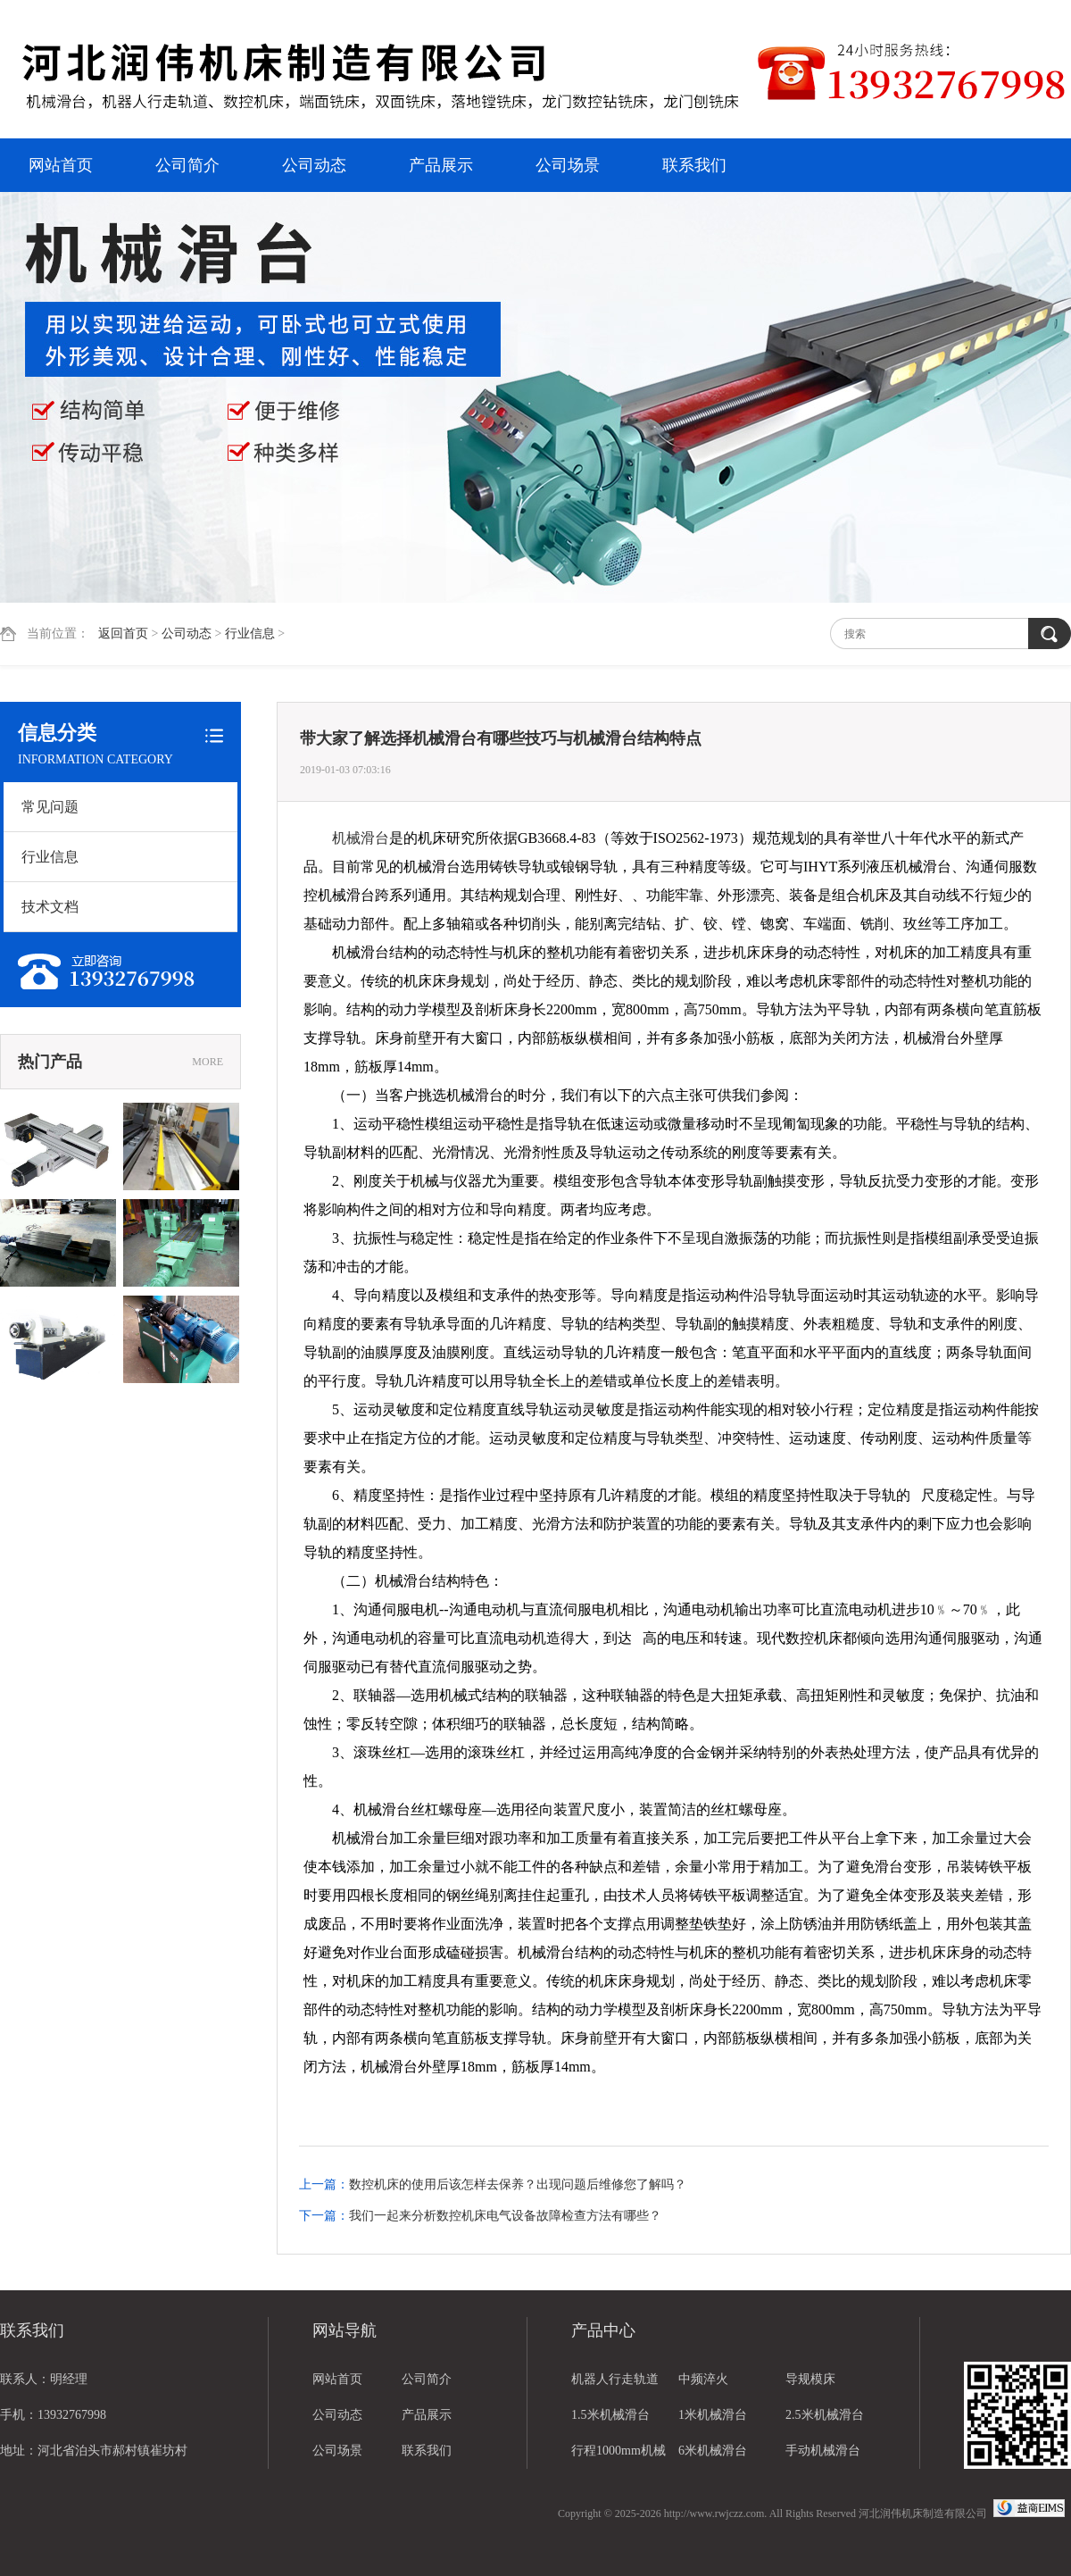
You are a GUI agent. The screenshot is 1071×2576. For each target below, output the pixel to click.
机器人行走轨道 (615, 2379)
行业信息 (250, 633)
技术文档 (50, 906)
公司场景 (568, 165)
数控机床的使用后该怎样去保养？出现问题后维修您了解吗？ (517, 2184)
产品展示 (441, 165)
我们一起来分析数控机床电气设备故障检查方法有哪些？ (505, 2215)
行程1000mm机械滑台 (618, 2456)
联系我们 (694, 165)
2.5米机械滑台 (824, 2415)
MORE (207, 1061)
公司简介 (187, 165)
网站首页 (61, 165)
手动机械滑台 (822, 2450)
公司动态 (314, 165)
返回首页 (123, 633)
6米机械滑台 (712, 2450)
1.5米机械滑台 (610, 2415)
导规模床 (810, 2379)
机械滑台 (360, 838)
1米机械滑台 (712, 2415)
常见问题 (50, 806)
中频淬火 (703, 2379)
